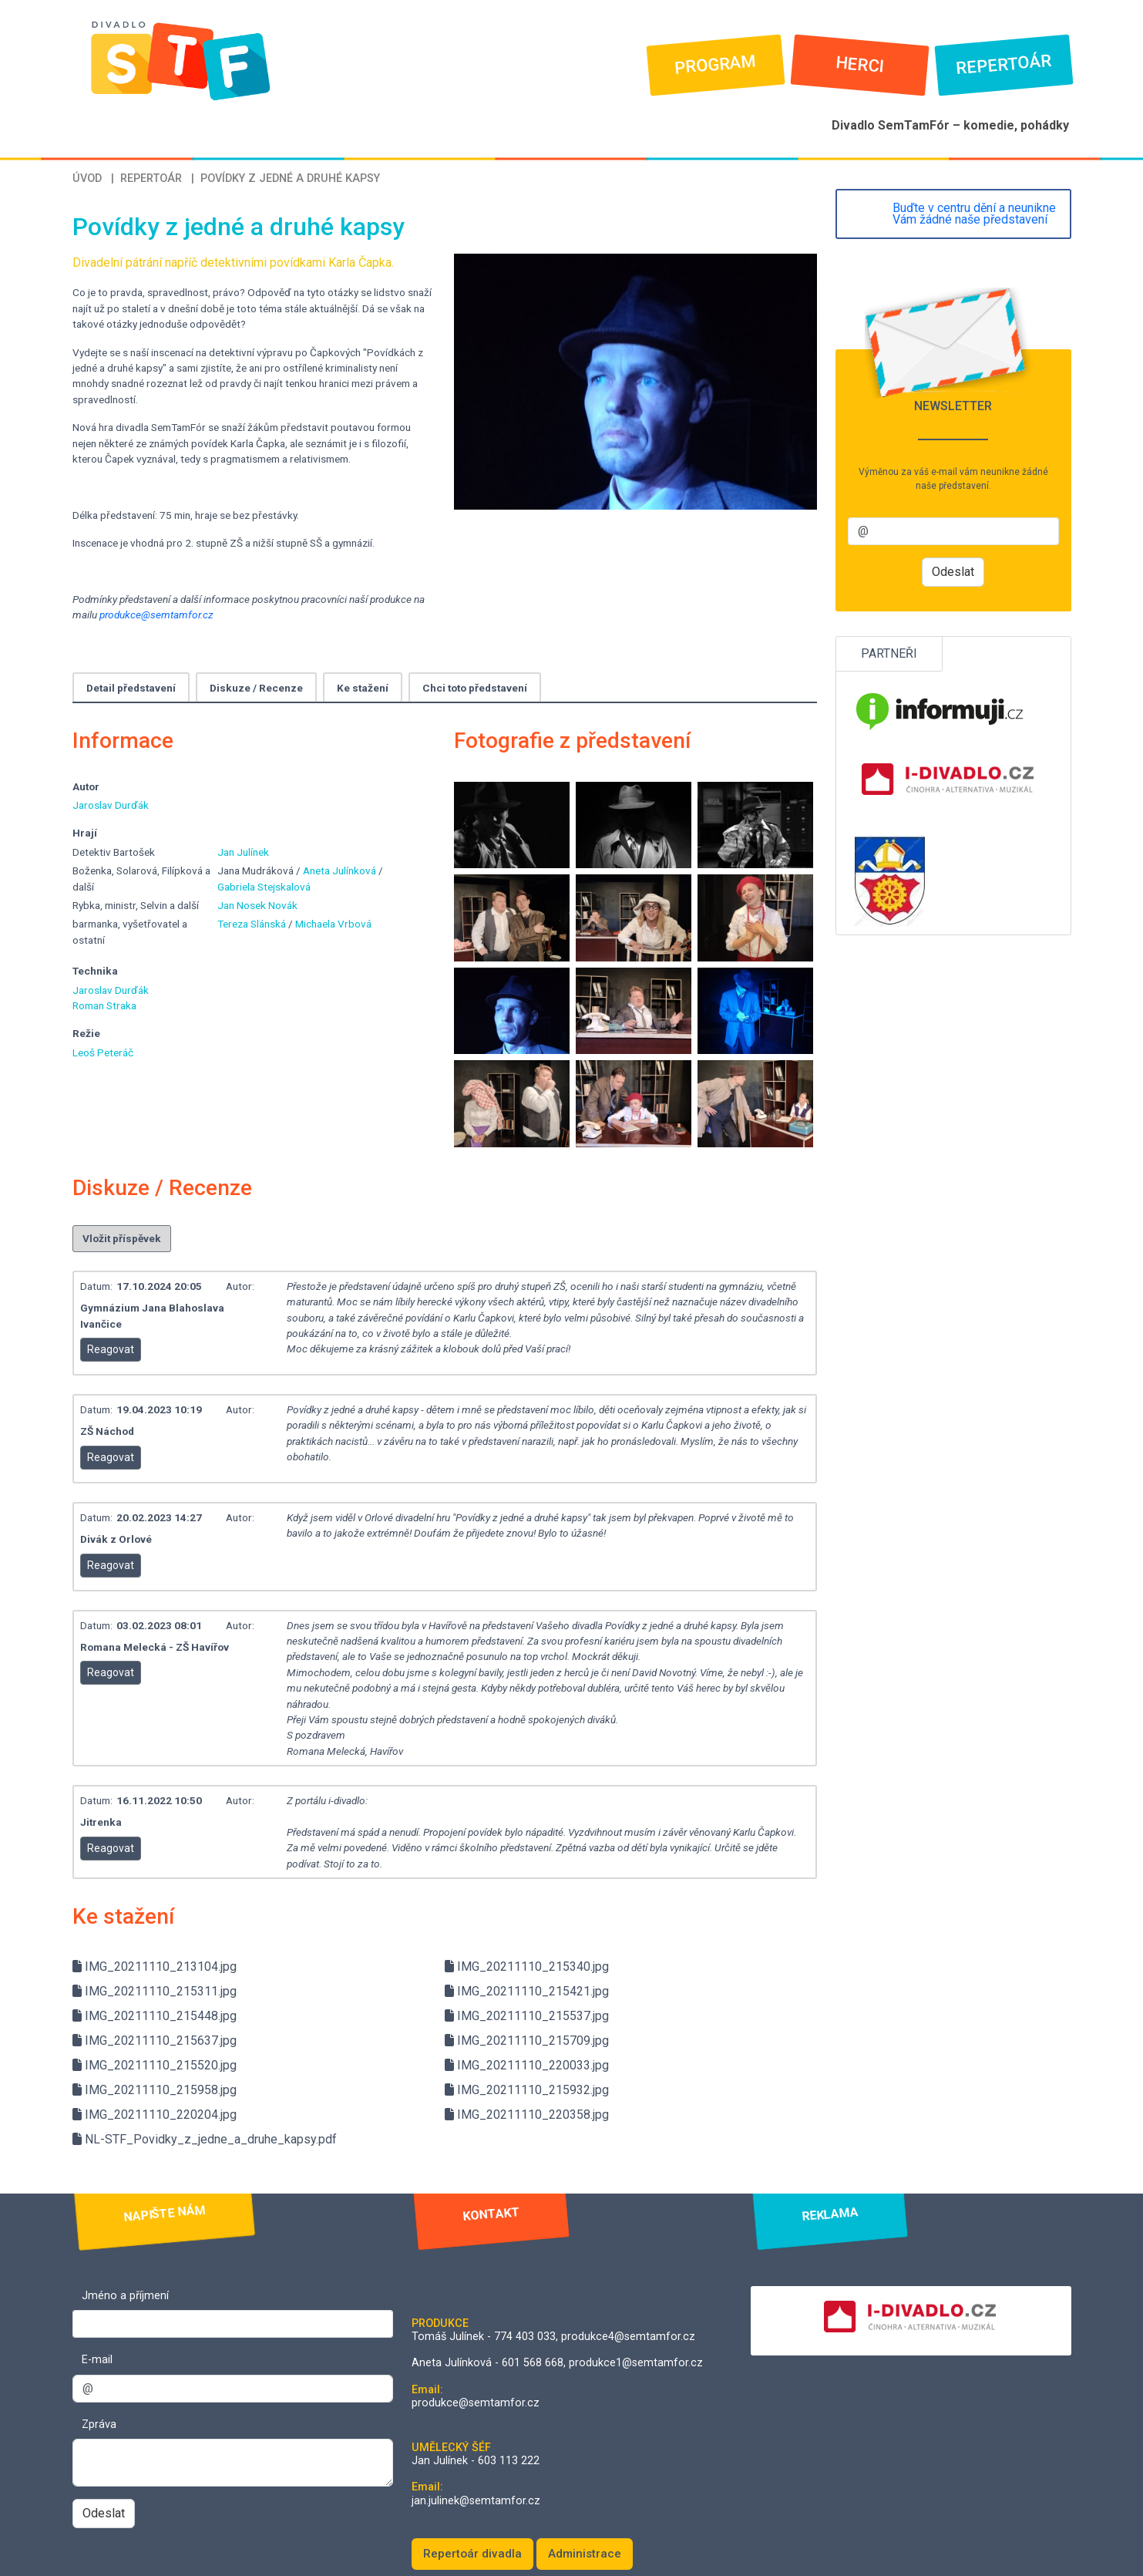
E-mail (97, 2359)
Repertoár (1004, 65)
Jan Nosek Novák (257, 905)
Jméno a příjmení (125, 2295)
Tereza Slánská (252, 924)
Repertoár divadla (472, 2554)
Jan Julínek (243, 852)
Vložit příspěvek (121, 1238)
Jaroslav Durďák (110, 805)
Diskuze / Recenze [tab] (256, 688)
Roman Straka (104, 1005)
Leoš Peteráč (102, 1052)
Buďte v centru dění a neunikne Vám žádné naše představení (974, 214)
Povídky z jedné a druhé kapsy (290, 178)
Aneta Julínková (340, 870)
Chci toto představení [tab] (474, 688)
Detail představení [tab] (131, 688)
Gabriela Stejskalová (264, 887)
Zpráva (99, 2424)
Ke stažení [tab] (362, 688)
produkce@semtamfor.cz (156, 614)
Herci (860, 64)
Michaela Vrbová (333, 924)
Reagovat (110, 1349)
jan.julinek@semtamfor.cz (476, 2500)
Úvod (87, 178)
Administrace (584, 2554)
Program (716, 65)
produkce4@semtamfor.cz (628, 2336)
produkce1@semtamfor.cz (636, 2362)
